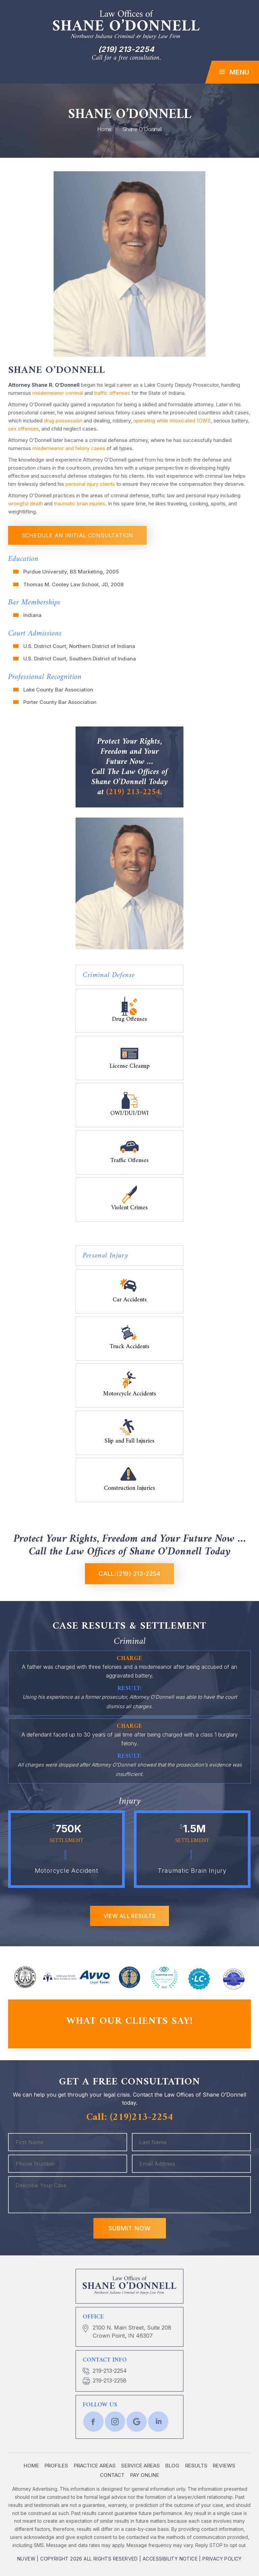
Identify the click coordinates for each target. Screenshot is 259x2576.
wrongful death (25, 503)
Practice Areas (95, 2465)
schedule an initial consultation (77, 535)
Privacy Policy (222, 2559)
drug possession (63, 420)
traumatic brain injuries (79, 503)
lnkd (158, 2421)
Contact (112, 2475)
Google (136, 2421)
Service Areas (140, 2465)
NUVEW (26, 2559)
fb (93, 2421)
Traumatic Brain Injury (192, 1870)
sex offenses (23, 428)
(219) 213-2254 (126, 49)
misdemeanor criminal (57, 393)
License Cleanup (130, 1065)
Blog (172, 2465)
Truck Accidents (129, 1345)
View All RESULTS (129, 1916)
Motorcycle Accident (66, 1870)
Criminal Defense (109, 975)
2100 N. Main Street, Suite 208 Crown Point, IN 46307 (132, 2331)
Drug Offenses (129, 1018)
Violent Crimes (129, 1207)
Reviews (224, 2465)
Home (31, 2465)
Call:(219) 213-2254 (129, 1573)
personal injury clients (90, 484)
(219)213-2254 (141, 2117)
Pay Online (144, 2475)
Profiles (56, 2465)
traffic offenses (112, 393)
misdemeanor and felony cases (68, 448)
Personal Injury (105, 1255)
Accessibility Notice (170, 2559)
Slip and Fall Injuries (129, 1440)
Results (196, 2465)
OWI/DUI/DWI (129, 1112)
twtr (115, 2421)
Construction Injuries (129, 1487)
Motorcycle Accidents (129, 1393)
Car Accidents (130, 1299)
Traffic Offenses (129, 1159)
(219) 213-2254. (134, 792)
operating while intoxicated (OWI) (172, 420)
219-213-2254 (110, 2370)
